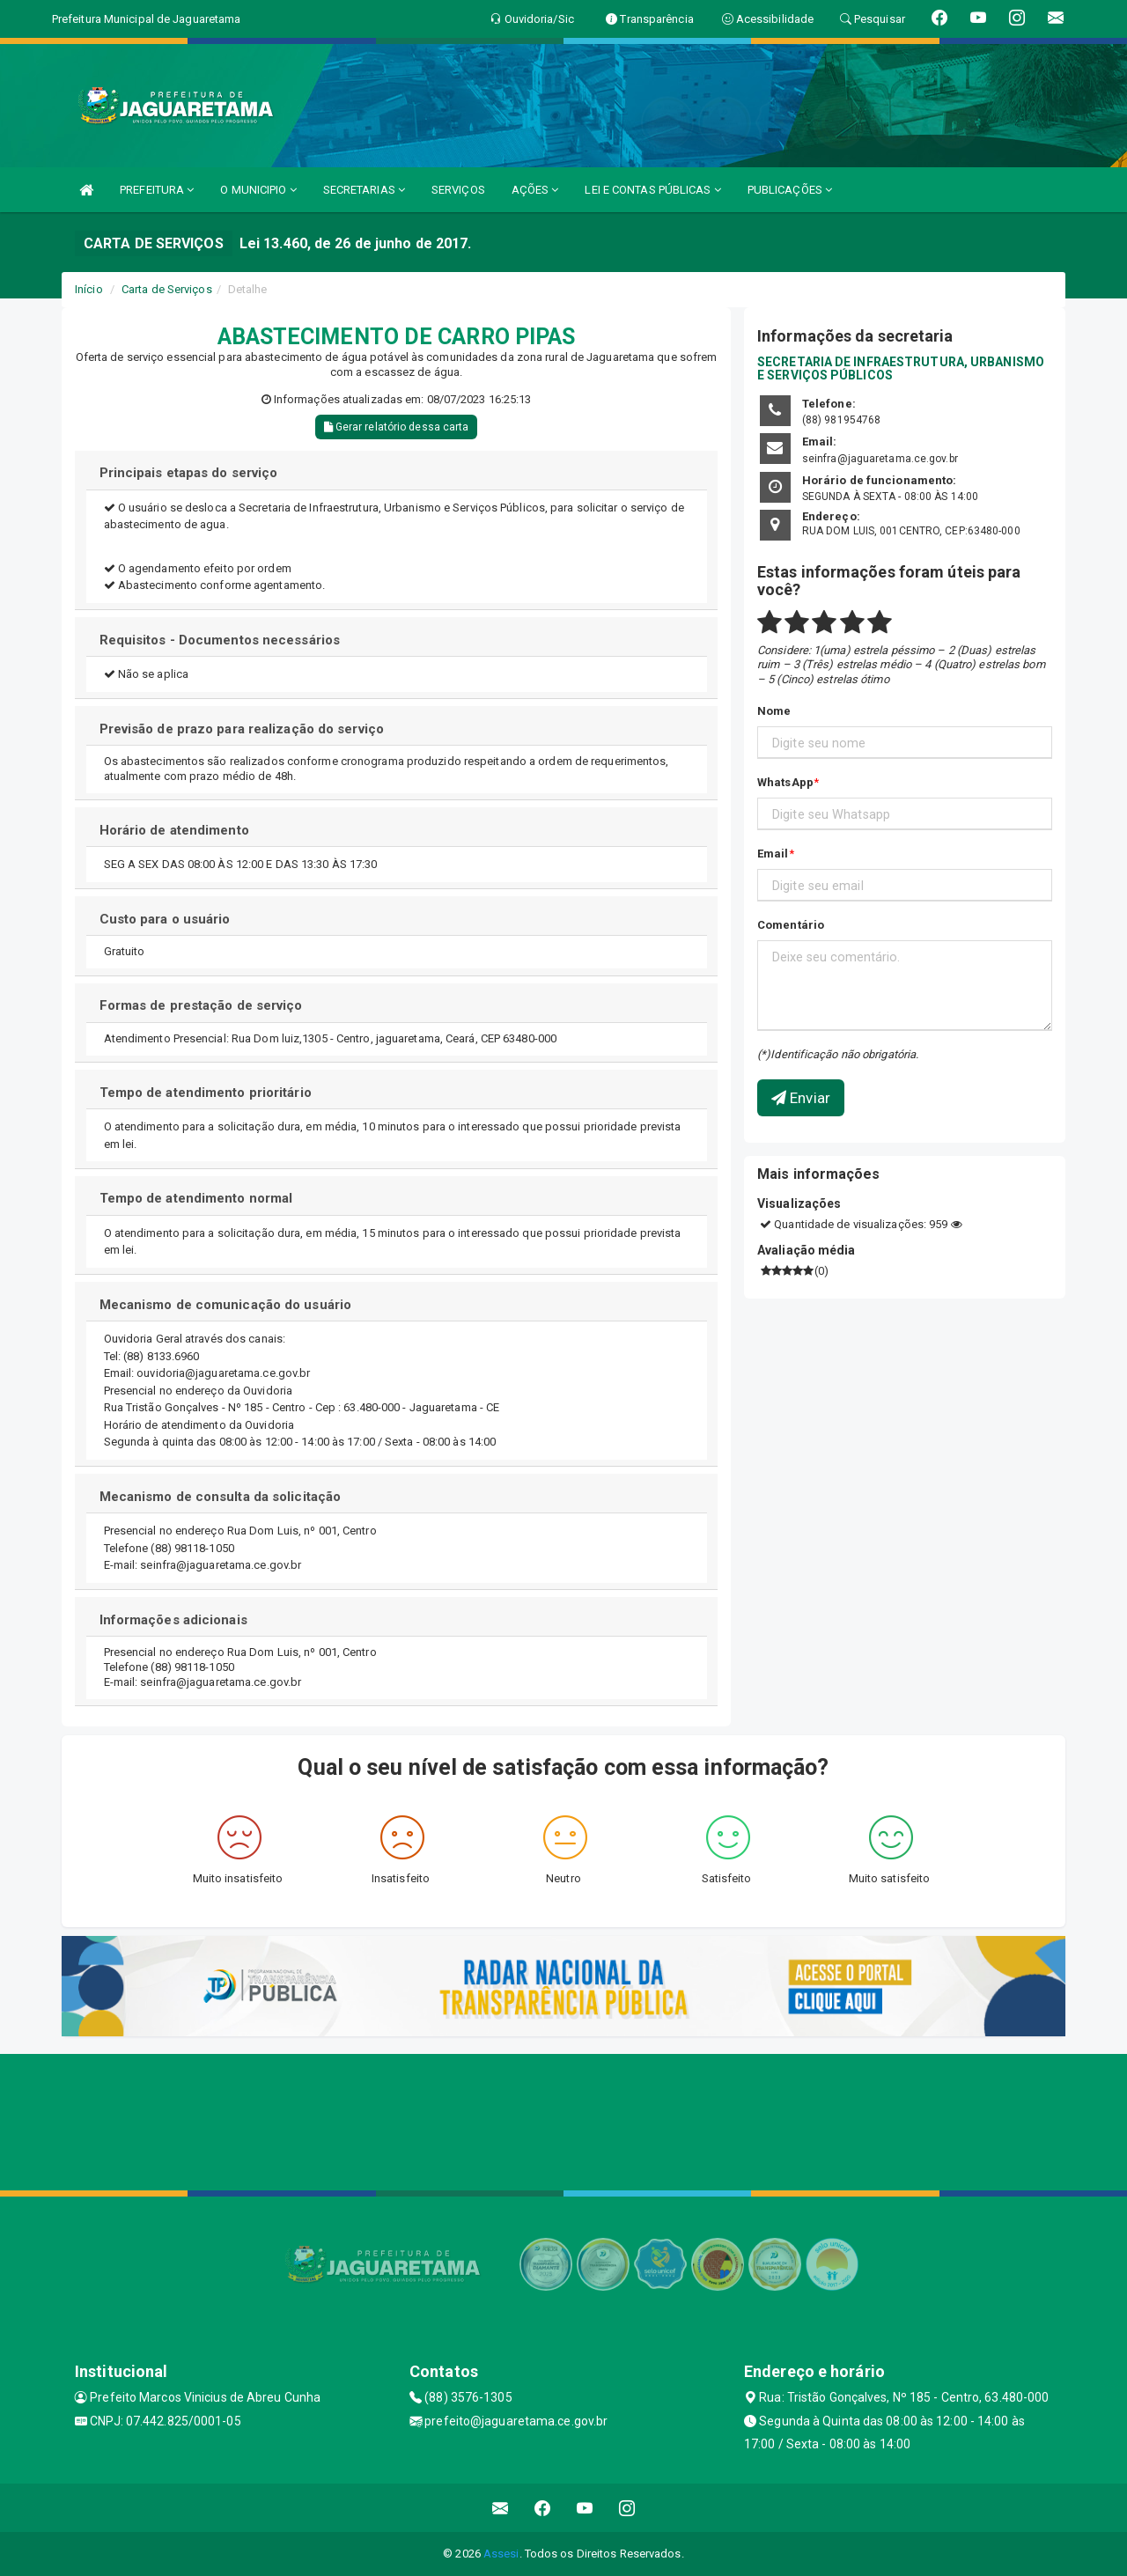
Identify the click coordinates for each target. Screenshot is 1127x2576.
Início (89, 289)
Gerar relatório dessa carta (396, 427)
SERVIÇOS (458, 189)
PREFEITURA (157, 189)
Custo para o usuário (165, 919)
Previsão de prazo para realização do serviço (241, 729)
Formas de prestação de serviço (201, 1005)
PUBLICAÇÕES (790, 189)
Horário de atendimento (174, 830)
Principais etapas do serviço (188, 473)
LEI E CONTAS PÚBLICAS (652, 189)
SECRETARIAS (364, 189)
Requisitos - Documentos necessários (220, 640)
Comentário (790, 924)
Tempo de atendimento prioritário (205, 1092)
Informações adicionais (173, 1620)
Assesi (501, 2553)
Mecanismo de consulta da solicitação (220, 1497)
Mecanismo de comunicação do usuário (225, 1305)
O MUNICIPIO (258, 189)
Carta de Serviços (167, 289)
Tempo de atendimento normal (196, 1198)
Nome (774, 711)
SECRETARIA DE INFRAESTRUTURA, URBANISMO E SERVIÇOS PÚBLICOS (900, 368)
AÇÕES (535, 189)
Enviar (800, 1098)
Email (773, 853)
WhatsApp (785, 782)
